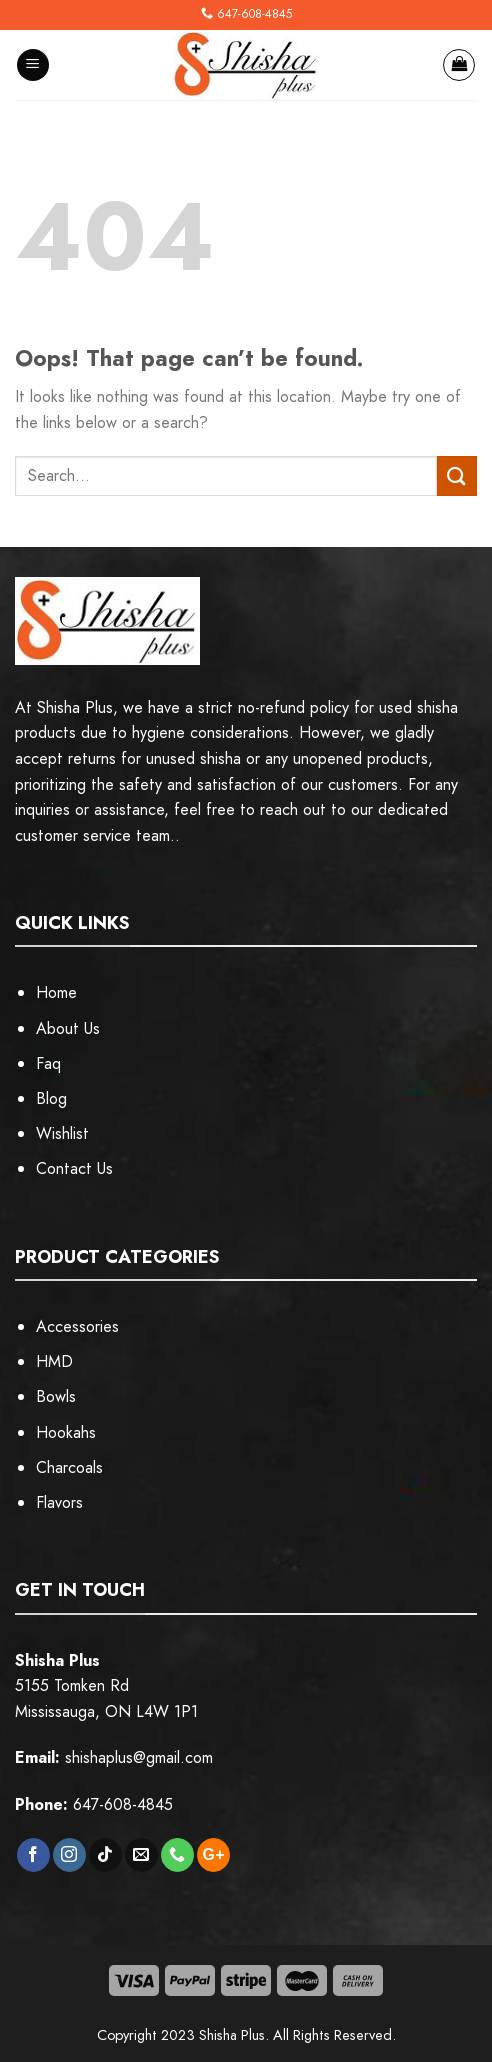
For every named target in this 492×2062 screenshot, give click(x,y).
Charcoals (69, 1467)
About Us (68, 1028)
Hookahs (66, 1432)
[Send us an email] (141, 1855)
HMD (54, 1361)
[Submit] (457, 475)
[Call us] (177, 1855)
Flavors (59, 1502)
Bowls (56, 1396)
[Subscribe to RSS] (213, 1855)
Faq (48, 1063)
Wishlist (62, 1133)
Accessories (77, 1326)
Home (56, 992)
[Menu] (33, 65)
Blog (51, 1098)
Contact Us (74, 1168)
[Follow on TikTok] (105, 1855)
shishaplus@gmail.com (139, 1757)
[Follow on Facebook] (33, 1855)
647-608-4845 (254, 14)
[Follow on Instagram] (69, 1855)
